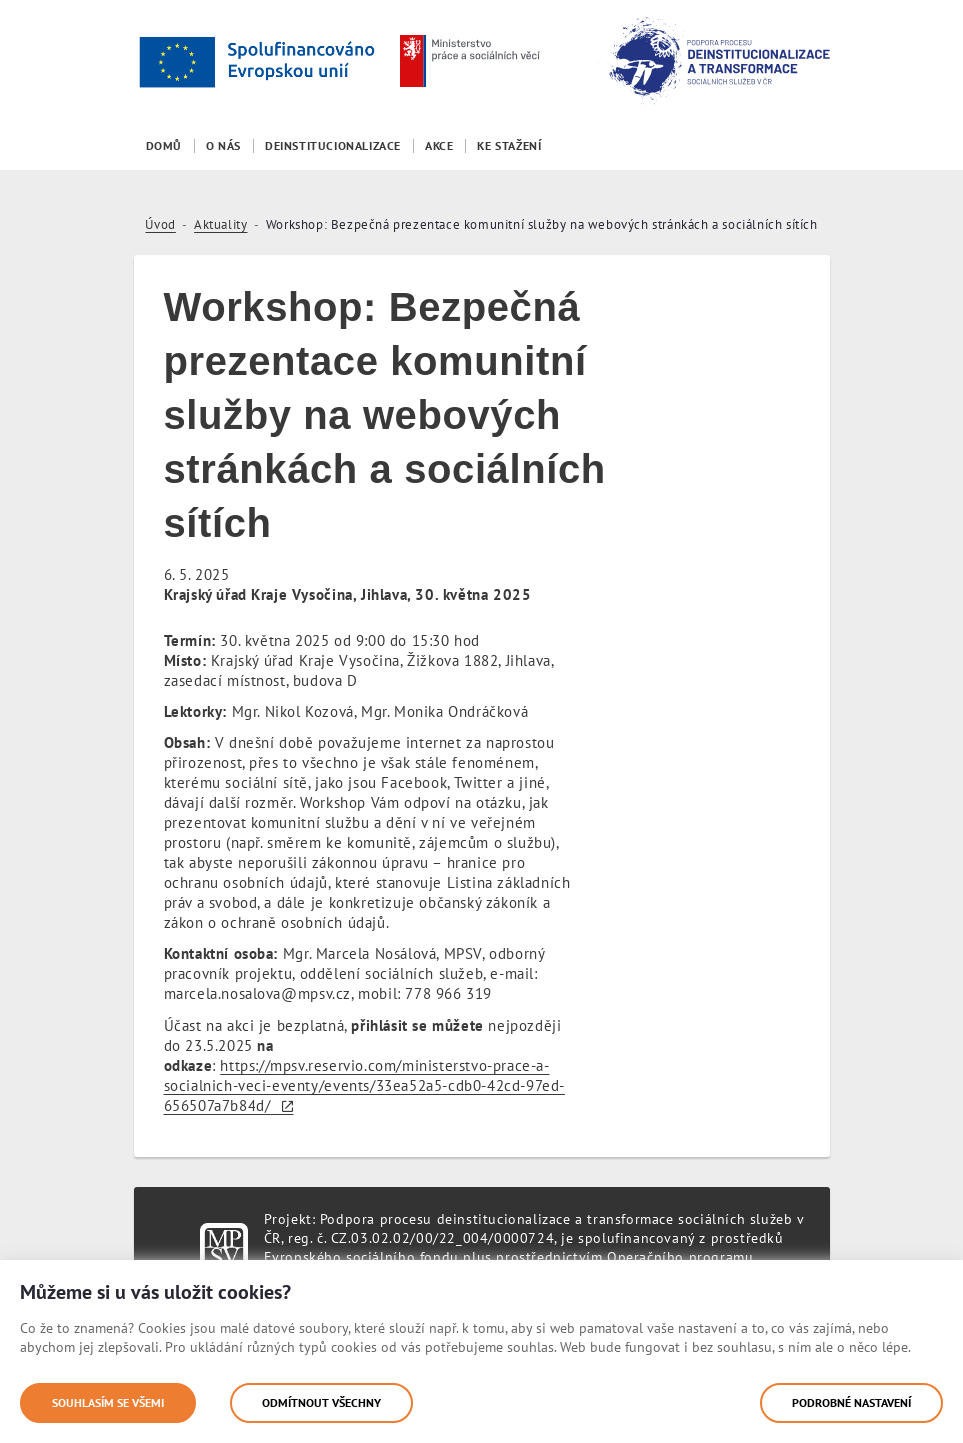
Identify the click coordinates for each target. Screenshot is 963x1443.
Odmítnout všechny (321, 1402)
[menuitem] (164, 146)
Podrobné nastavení (851, 1402)
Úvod (160, 224)
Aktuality (220, 224)
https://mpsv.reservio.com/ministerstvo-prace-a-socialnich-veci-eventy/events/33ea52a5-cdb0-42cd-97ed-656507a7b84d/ (364, 1085)
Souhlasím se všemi (108, 1402)
